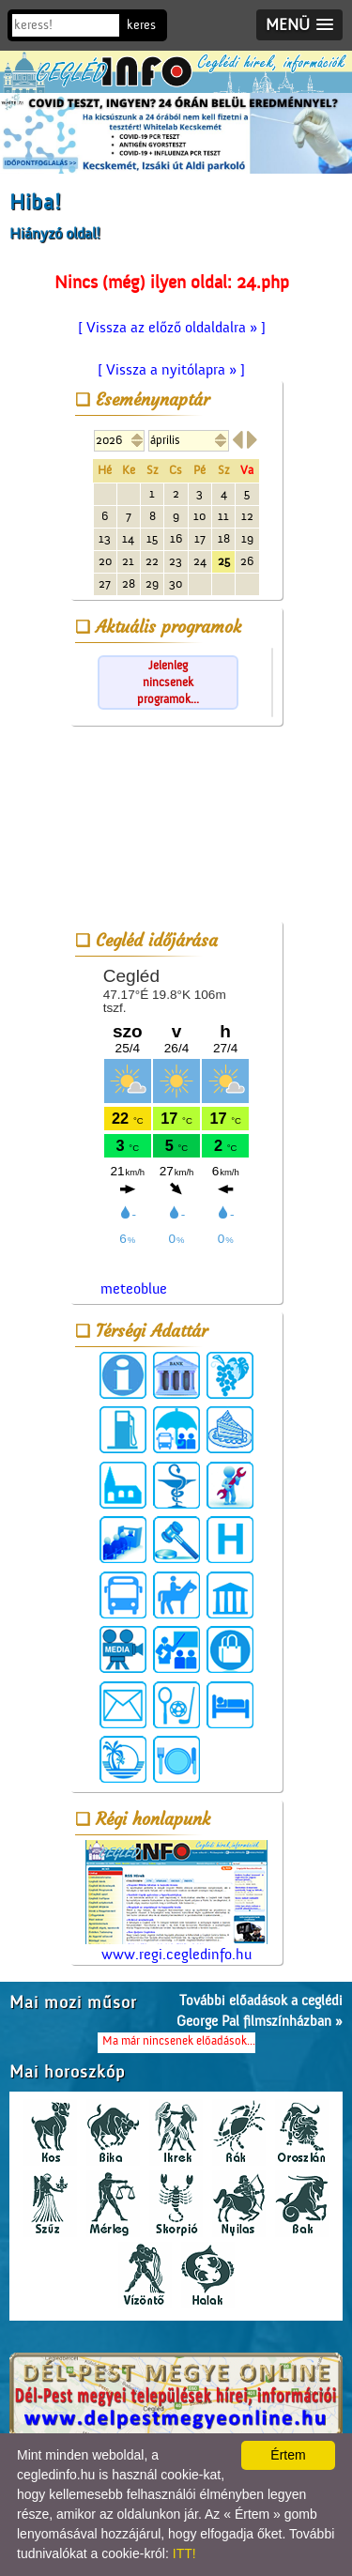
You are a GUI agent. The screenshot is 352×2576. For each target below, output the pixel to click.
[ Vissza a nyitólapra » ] (171, 369)
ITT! (184, 2553)
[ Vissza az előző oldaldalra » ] (172, 327)
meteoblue (133, 1288)
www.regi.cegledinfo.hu (176, 1901)
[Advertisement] (176, 827)
